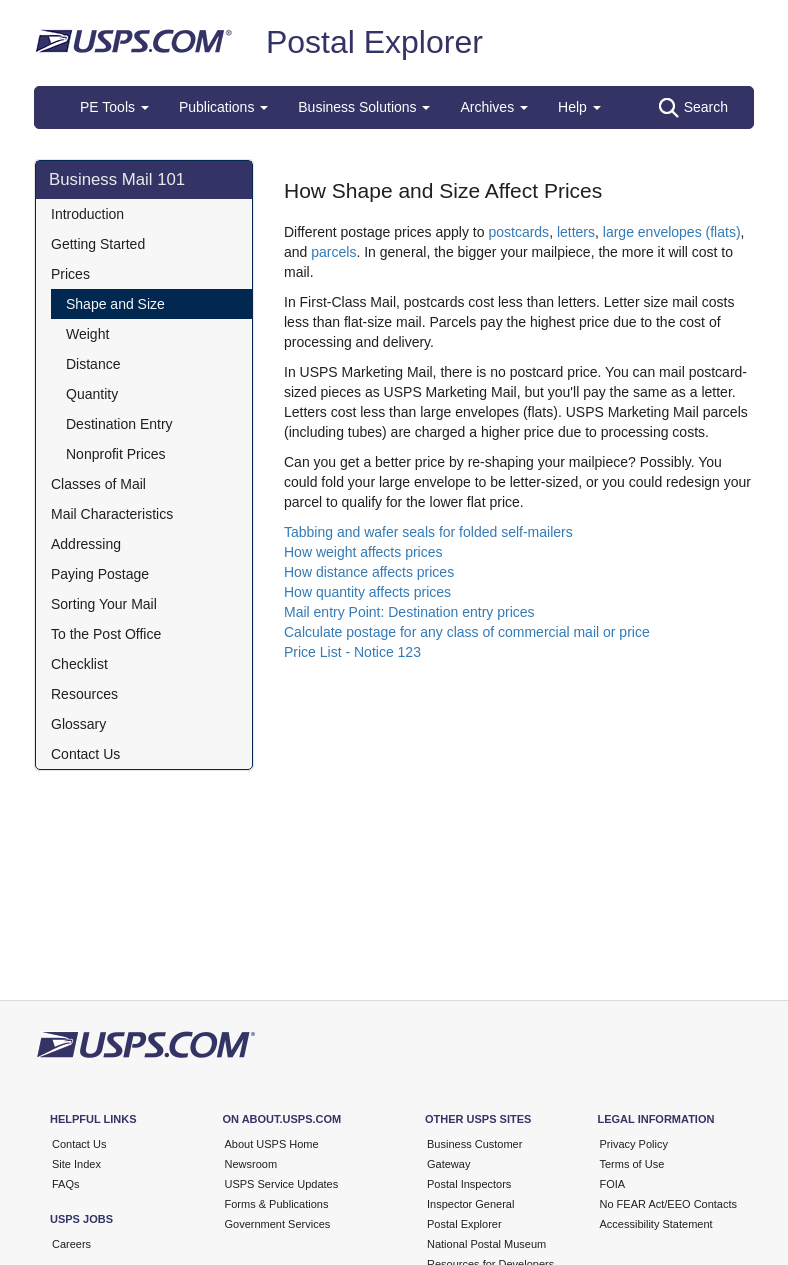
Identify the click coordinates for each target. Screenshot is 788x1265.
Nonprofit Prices (116, 454)
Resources (84, 694)
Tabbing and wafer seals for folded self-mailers (428, 532)
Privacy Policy (634, 1144)
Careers (71, 1244)
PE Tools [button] (114, 107)
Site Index (76, 1164)
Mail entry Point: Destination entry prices (409, 612)
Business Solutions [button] (364, 107)
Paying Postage (100, 574)
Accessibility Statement (656, 1224)
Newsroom (251, 1164)
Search (693, 108)
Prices (70, 274)
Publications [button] (223, 107)
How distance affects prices (369, 572)
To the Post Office (106, 634)
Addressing (86, 544)
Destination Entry (119, 424)
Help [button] (579, 107)
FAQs (66, 1184)
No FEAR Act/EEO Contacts (669, 1204)
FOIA (613, 1184)
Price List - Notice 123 (352, 652)
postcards (518, 232)
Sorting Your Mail (104, 604)
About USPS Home (272, 1144)
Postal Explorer (374, 42)
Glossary (78, 724)
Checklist (79, 664)
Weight (87, 334)
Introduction (87, 214)
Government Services (278, 1224)
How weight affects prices (363, 552)
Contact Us (85, 754)
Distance (93, 364)
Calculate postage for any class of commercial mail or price (467, 632)
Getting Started (98, 244)
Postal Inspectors (469, 1184)
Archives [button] (494, 107)
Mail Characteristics (112, 514)
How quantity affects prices (367, 592)
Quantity (92, 394)
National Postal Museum (486, 1244)
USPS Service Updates (282, 1184)
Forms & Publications (277, 1204)
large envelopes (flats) (672, 232)
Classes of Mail (98, 484)
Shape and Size (115, 304)
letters (576, 232)
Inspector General (470, 1204)
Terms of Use (632, 1164)
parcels (333, 252)
